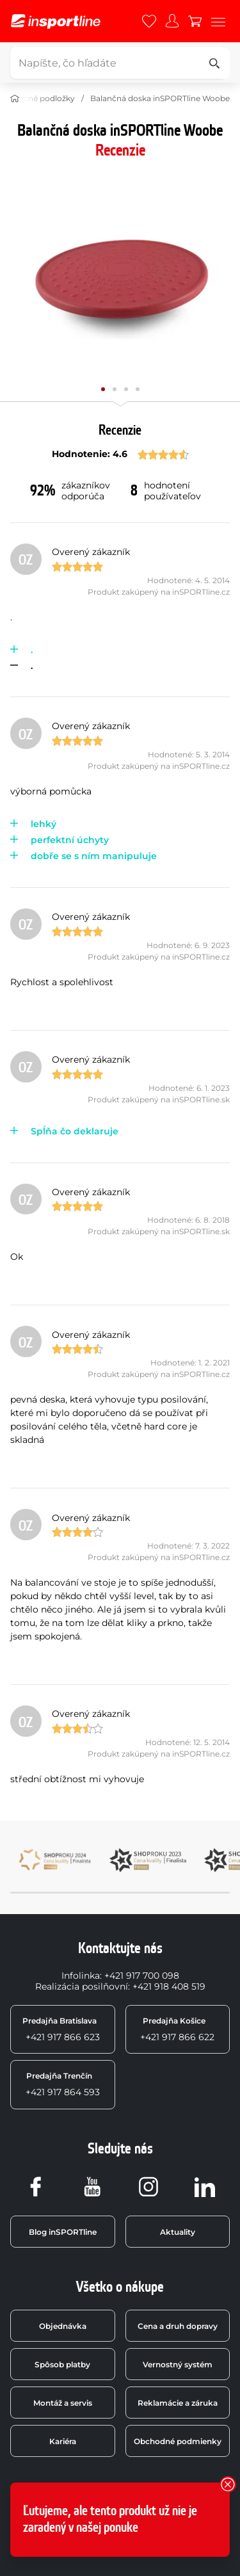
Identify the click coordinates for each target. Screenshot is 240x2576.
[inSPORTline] (55, 21)
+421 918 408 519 (168, 1986)
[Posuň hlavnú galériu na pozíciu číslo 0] (103, 389)
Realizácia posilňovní (81, 1986)
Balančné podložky (38, 98)
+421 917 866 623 (61, 2029)
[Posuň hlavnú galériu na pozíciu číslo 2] (126, 389)
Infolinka (80, 1975)
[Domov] (14, 98)
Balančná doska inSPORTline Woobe (160, 98)
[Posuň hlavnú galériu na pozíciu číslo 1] (114, 389)
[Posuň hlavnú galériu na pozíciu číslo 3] (138, 389)
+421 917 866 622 (177, 2029)
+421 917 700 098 (141, 1975)
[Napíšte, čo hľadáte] (118, 63)
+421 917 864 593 (63, 2084)
